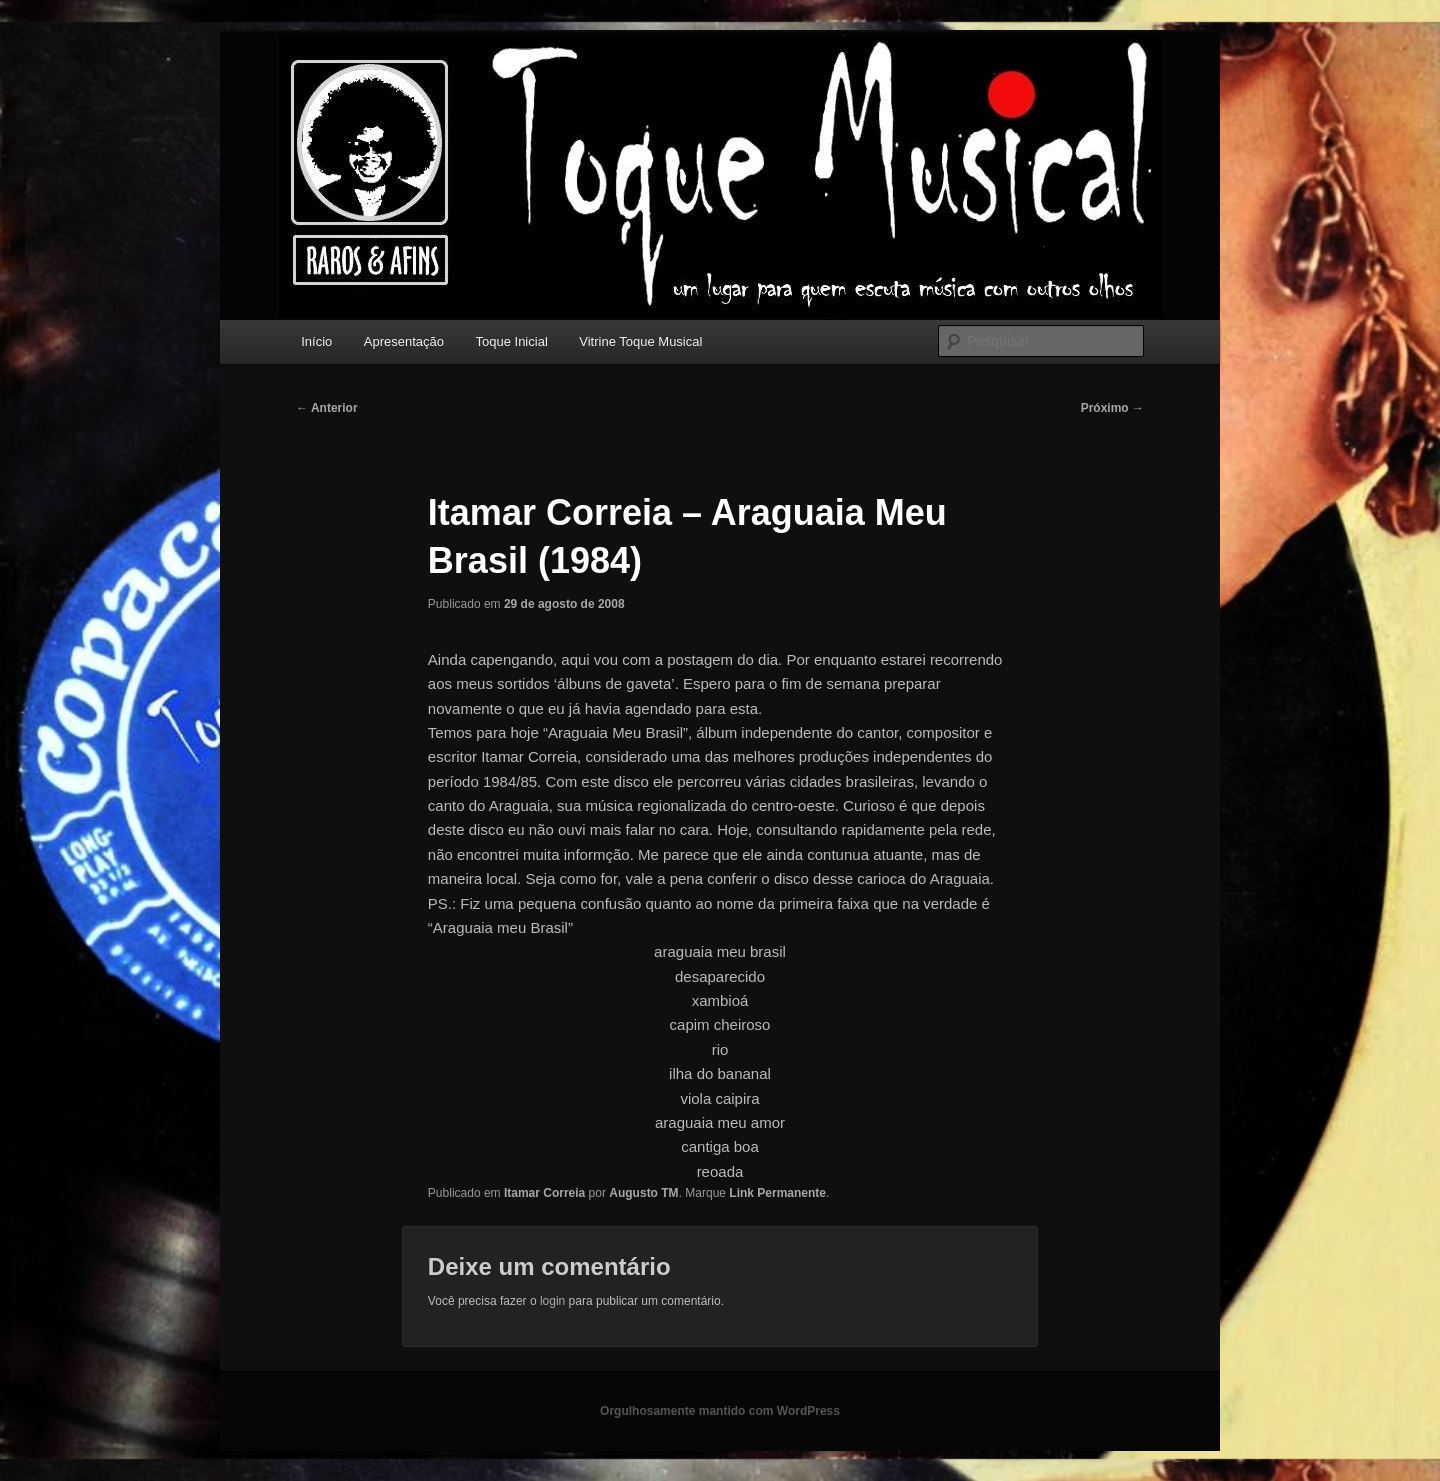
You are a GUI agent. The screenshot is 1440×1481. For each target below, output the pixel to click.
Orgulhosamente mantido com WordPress (720, 1411)
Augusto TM (643, 1193)
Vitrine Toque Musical (640, 341)
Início (316, 341)
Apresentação (404, 341)
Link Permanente (777, 1193)
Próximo (1112, 408)
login (552, 1301)
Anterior (327, 408)
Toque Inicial (512, 341)
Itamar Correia (544, 1193)
